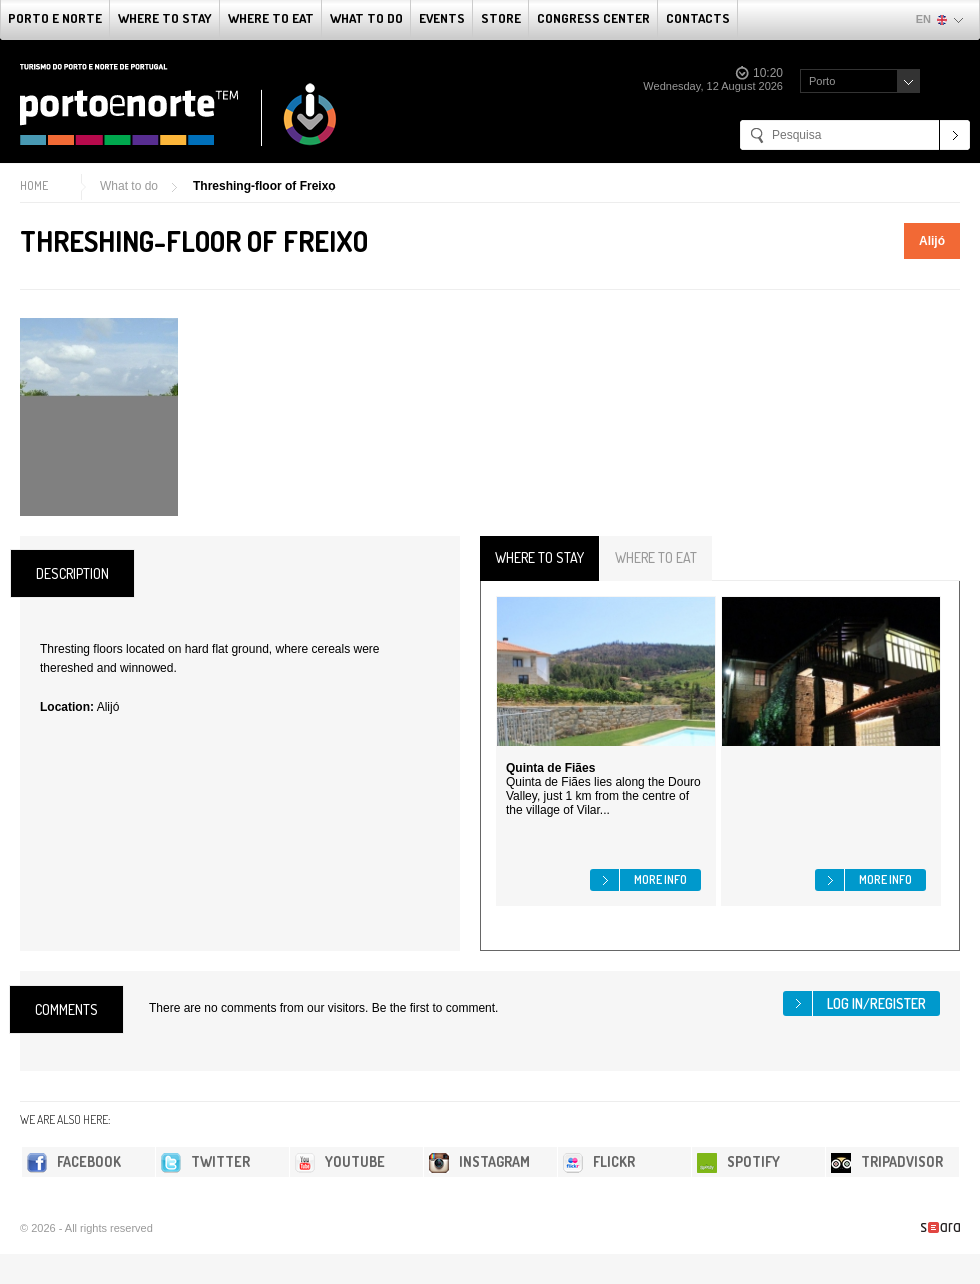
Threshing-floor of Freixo (264, 186)
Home (34, 185)
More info (660, 879)
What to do (366, 18)
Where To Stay (165, 18)
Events (442, 18)
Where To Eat (271, 18)
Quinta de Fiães (550, 768)
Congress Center (593, 18)
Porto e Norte (55, 18)
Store (501, 18)
